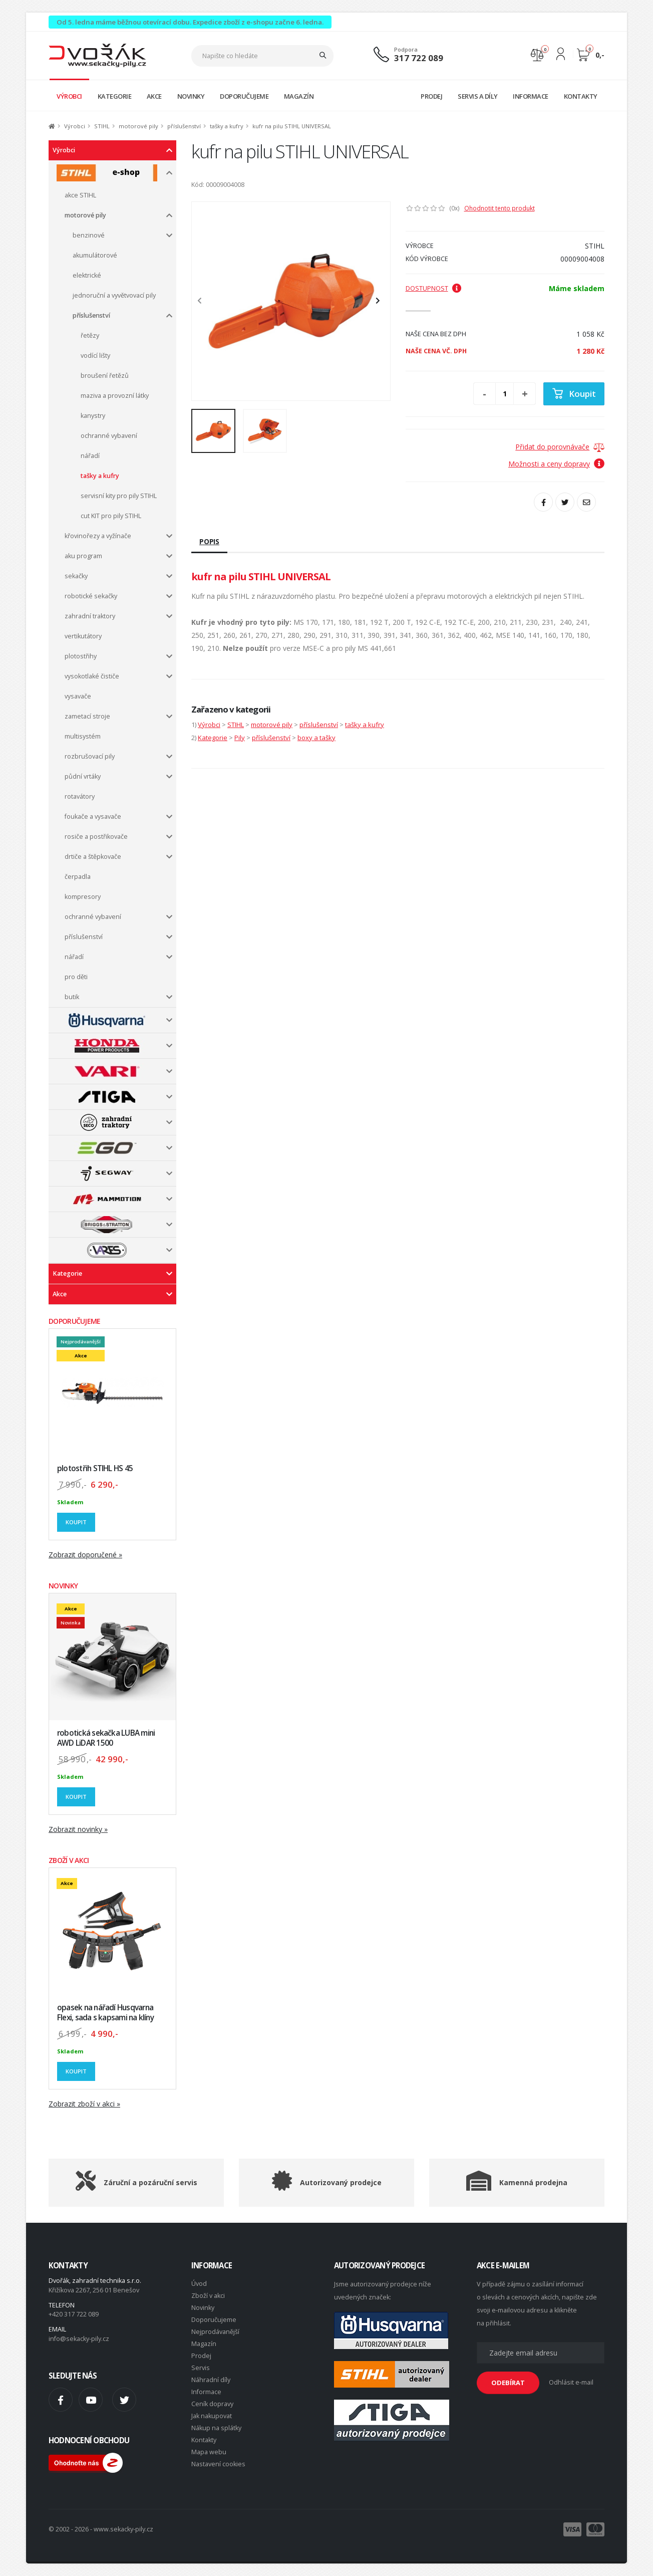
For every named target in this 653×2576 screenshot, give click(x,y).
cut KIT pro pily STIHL (111, 516)
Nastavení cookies (218, 2464)
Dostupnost (434, 288)
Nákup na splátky (216, 2428)
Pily (239, 737)
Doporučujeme (213, 2319)
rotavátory (80, 796)
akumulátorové (95, 255)
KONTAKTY (580, 96)
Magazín (203, 2343)
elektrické (87, 275)
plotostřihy (81, 656)
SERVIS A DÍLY (478, 96)
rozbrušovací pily (90, 756)
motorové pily (138, 126)
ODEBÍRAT (508, 2382)
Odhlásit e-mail (571, 2382)
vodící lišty (95, 355)
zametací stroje (87, 716)
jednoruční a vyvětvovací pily (114, 295)
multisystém (83, 736)
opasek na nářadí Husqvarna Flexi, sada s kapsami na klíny (105, 2012)
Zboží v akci (208, 2295)
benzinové (89, 235)
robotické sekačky (91, 596)
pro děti (76, 977)
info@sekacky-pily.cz (79, 2338)
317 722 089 (418, 58)
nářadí (90, 455)
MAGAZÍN (299, 96)
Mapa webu (208, 2452)
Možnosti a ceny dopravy (556, 464)
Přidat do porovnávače (552, 446)
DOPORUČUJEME (244, 96)
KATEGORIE (115, 96)
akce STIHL (80, 195)
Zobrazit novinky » (78, 1829)
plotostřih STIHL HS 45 (95, 1468)
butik (72, 997)
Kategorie (67, 1273)
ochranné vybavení (109, 435)
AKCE (154, 96)
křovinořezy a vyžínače (98, 536)
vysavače (78, 696)
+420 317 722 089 (74, 2314)
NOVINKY (191, 96)
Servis (200, 2368)
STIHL (102, 126)
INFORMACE (530, 96)
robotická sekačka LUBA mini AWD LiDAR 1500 (106, 1738)
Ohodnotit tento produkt (499, 208)
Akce (60, 1294)
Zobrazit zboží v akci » (84, 2104)
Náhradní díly (210, 2380)
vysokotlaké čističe (92, 676)
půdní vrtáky (83, 776)
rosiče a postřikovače (96, 836)
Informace (206, 2392)
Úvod (199, 2283)
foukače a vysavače (93, 816)
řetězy (90, 335)
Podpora (406, 49)
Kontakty (203, 2440)
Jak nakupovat (211, 2416)
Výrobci (74, 126)
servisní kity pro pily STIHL (119, 496)
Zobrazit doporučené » (85, 1554)
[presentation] (204, 301)
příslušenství (184, 126)
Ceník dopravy (212, 2404)
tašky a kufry (226, 126)
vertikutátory (83, 636)
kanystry (93, 415)
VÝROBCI (69, 96)
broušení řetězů (105, 375)
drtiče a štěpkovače (93, 856)
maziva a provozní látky (115, 395)
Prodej (201, 2356)
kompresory (83, 896)
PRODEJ (431, 96)
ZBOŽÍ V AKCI (69, 1860)
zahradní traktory (90, 616)
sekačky (76, 576)
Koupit (76, 1522)
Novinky (202, 2307)
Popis (209, 541)
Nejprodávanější (215, 2331)
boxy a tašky (316, 737)
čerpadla (78, 876)
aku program (83, 556)
